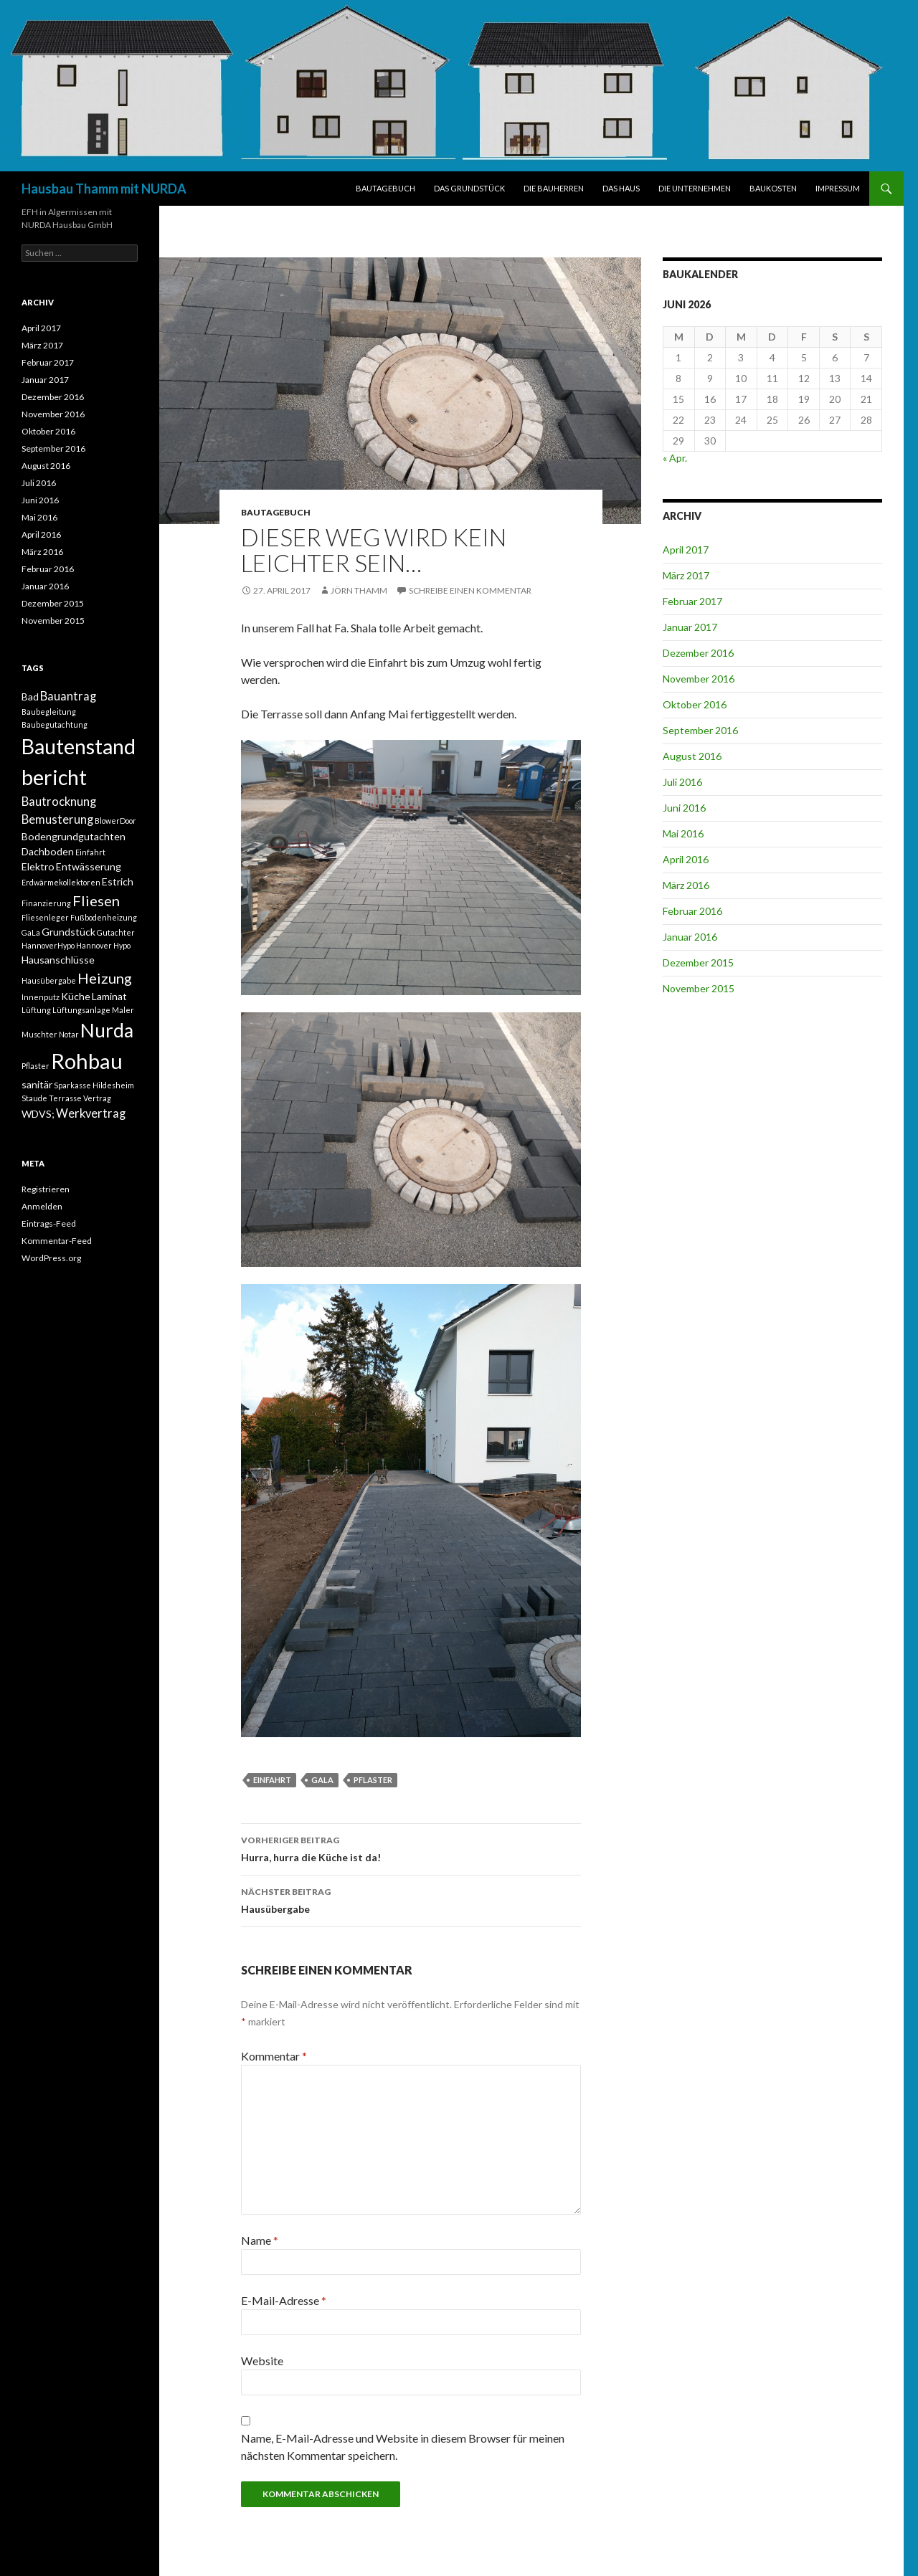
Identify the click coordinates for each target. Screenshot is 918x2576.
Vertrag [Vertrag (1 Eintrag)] (97, 1098)
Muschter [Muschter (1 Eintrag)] (39, 1034)
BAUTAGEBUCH (385, 188)
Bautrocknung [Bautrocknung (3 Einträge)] (59, 801)
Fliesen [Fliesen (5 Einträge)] (96, 900)
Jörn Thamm (359, 590)
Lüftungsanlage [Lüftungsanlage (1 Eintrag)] (81, 1009)
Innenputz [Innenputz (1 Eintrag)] (41, 997)
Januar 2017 (690, 627)
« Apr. (675, 458)
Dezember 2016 (698, 653)
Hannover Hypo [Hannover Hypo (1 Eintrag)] (103, 945)
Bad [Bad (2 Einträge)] (30, 696)
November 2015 (698, 988)
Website (262, 2360)
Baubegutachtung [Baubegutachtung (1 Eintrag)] (54, 724)
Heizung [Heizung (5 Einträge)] (104, 978)
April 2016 (686, 859)
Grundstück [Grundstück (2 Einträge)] (68, 932)
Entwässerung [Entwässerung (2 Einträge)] (88, 866)
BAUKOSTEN (773, 188)
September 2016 (700, 730)
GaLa (322, 1779)
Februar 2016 (692, 911)
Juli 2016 (682, 782)
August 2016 (692, 756)
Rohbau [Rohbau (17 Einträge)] (87, 1060)
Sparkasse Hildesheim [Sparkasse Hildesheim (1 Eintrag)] (94, 1085)
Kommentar (274, 2056)
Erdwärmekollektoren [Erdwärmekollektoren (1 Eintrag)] (61, 882)
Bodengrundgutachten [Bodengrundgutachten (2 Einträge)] (74, 836)
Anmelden (42, 1206)
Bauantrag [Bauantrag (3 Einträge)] (68, 696)
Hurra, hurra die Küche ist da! (411, 1847)
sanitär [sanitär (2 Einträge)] (37, 1084)
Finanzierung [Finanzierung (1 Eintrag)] (46, 903)
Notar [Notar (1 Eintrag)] (69, 1034)
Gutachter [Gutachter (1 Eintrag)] (116, 932)
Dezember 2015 (698, 962)
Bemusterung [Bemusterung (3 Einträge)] (57, 819)
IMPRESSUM (837, 188)
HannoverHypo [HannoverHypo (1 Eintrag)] (48, 945)
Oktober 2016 (695, 704)
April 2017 (686, 549)
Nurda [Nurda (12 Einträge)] (106, 1030)
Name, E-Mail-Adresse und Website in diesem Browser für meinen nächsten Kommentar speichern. (402, 2446)
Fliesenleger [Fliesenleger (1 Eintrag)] (45, 917)
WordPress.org (51, 1258)
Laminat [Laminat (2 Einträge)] (109, 996)
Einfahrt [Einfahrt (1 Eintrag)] (90, 852)
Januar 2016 (690, 937)
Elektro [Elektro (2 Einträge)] (38, 866)
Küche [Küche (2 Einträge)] (75, 996)
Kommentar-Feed (57, 1240)
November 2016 (698, 678)
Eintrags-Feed (49, 1223)
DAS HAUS (621, 188)
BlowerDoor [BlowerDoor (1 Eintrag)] (115, 820)
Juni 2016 (684, 808)
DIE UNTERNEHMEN (694, 188)
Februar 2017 (692, 601)
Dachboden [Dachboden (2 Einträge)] (48, 851)
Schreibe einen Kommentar (470, 590)
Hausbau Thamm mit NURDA (104, 188)
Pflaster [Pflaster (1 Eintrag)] (35, 1065)
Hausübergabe (411, 1899)
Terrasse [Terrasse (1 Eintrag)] (65, 1098)
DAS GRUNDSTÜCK (469, 188)
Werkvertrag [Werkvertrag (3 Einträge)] (91, 1113)
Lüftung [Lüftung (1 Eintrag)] (36, 1009)
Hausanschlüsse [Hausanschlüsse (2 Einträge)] (58, 960)
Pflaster (373, 1779)
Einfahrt (272, 1779)
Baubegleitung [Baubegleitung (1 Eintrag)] (49, 711)
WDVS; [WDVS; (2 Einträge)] (38, 1114)
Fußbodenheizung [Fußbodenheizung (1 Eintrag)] (103, 917)
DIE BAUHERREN (554, 188)
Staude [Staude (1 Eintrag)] (34, 1098)
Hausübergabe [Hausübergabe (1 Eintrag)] (49, 980)
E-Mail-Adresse (283, 2300)
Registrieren (46, 1189)
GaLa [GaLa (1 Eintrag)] (31, 932)
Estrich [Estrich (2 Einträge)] (117, 881)
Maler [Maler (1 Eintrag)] (123, 1009)
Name (259, 2240)
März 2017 (686, 575)
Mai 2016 (683, 833)
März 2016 (686, 885)
